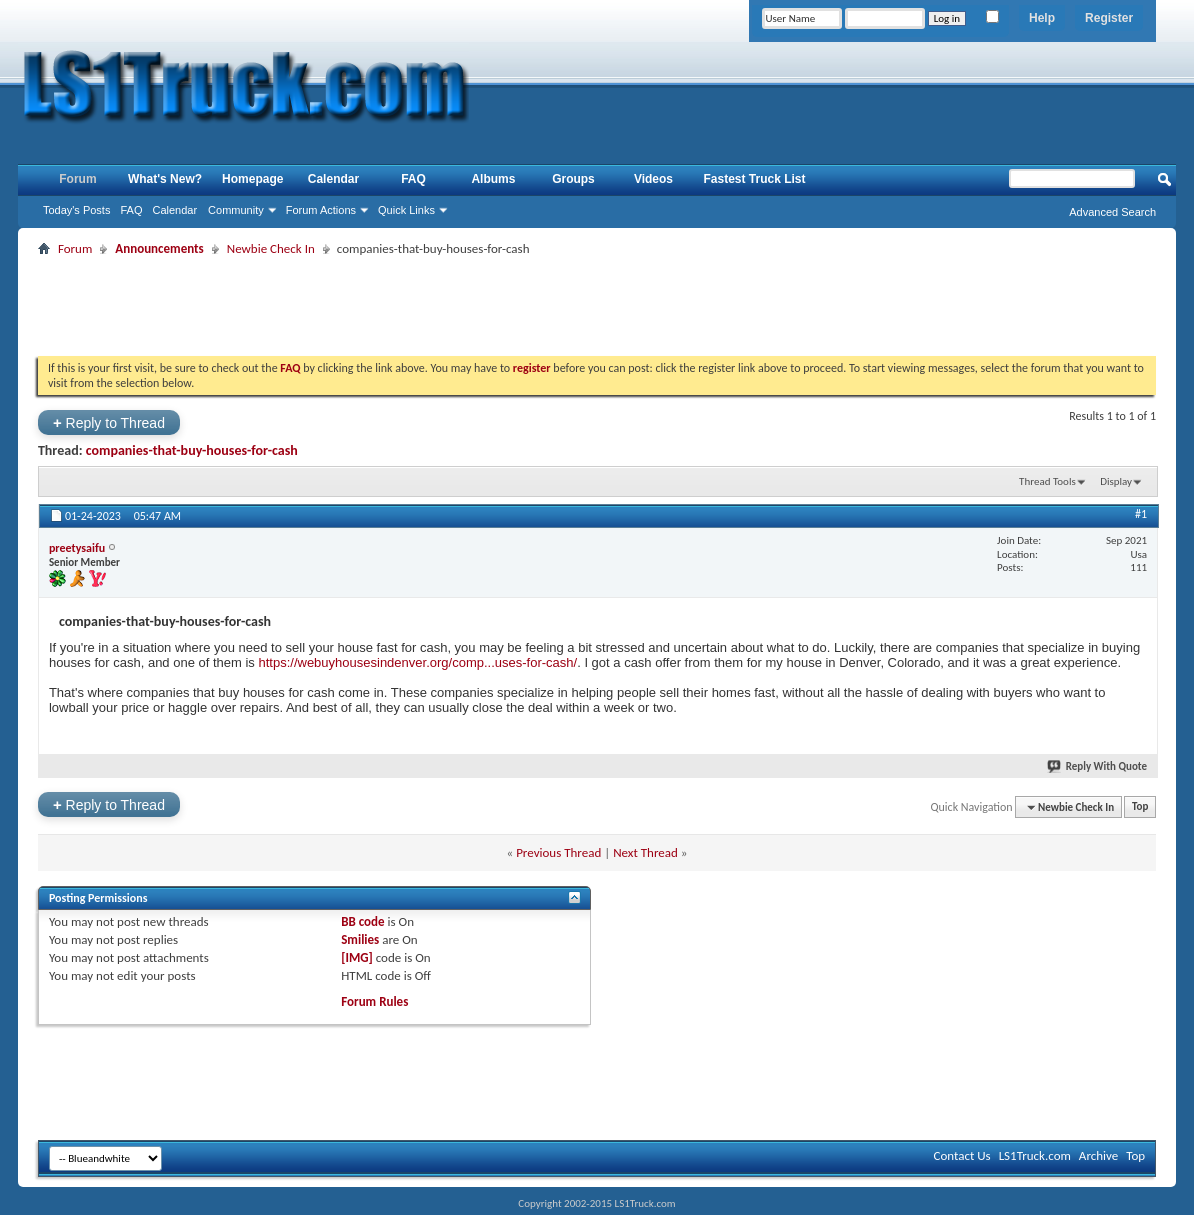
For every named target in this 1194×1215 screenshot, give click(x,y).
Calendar (174, 210)
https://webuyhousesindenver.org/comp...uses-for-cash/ (417, 662)
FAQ (131, 210)
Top (1140, 807)
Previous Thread (558, 852)
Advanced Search (1112, 212)
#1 (1141, 514)
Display (1116, 481)
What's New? (165, 179)
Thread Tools (1047, 481)
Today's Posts (77, 210)
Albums (493, 179)
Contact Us (962, 1155)
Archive (1098, 1155)
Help (1042, 18)
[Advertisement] (597, 306)
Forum (77, 179)
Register (1109, 18)
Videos (653, 179)
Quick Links (406, 210)
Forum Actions (321, 210)
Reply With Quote (1098, 766)
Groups (573, 179)
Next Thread (645, 852)
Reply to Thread (109, 422)
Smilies (360, 939)
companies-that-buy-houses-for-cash (192, 450)
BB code (362, 921)
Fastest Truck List (754, 179)
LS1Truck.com (1035, 1155)
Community (236, 210)
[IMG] (357, 957)
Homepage (252, 179)
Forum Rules (374, 1001)
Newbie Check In (271, 248)
